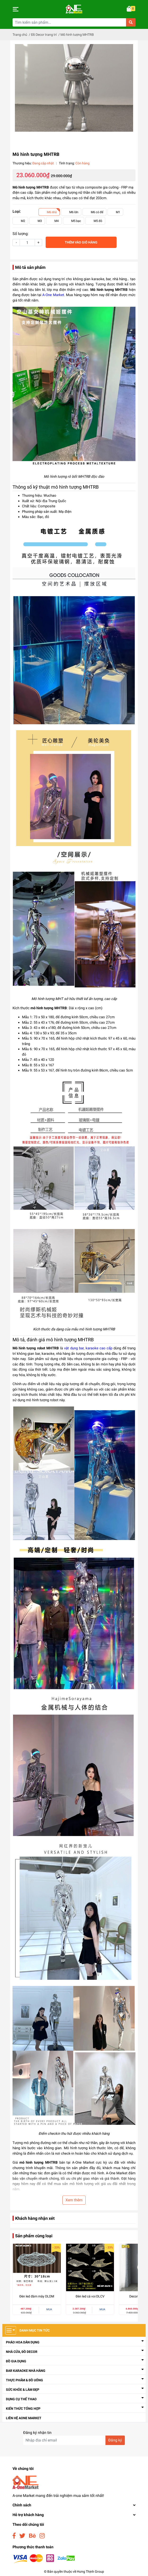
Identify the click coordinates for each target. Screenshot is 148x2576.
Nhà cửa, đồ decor (21, 2352)
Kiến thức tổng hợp (23, 2408)
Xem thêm (74, 2200)
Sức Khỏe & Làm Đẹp (22, 2389)
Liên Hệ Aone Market (23, 2418)
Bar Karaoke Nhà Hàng (25, 2371)
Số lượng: (21, 233)
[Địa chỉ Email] (74, 2440)
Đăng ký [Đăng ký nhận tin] (115, 2440)
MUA (49, 2309)
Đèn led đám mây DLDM (36, 2296)
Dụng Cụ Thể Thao (21, 2399)
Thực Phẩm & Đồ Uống (24, 2380)
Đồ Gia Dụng (16, 2361)
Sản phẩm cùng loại (33, 2235)
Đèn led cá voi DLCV (90, 2296)
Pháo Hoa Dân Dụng (22, 2342)
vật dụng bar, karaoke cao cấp (88, 1348)
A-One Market (53, 295)
